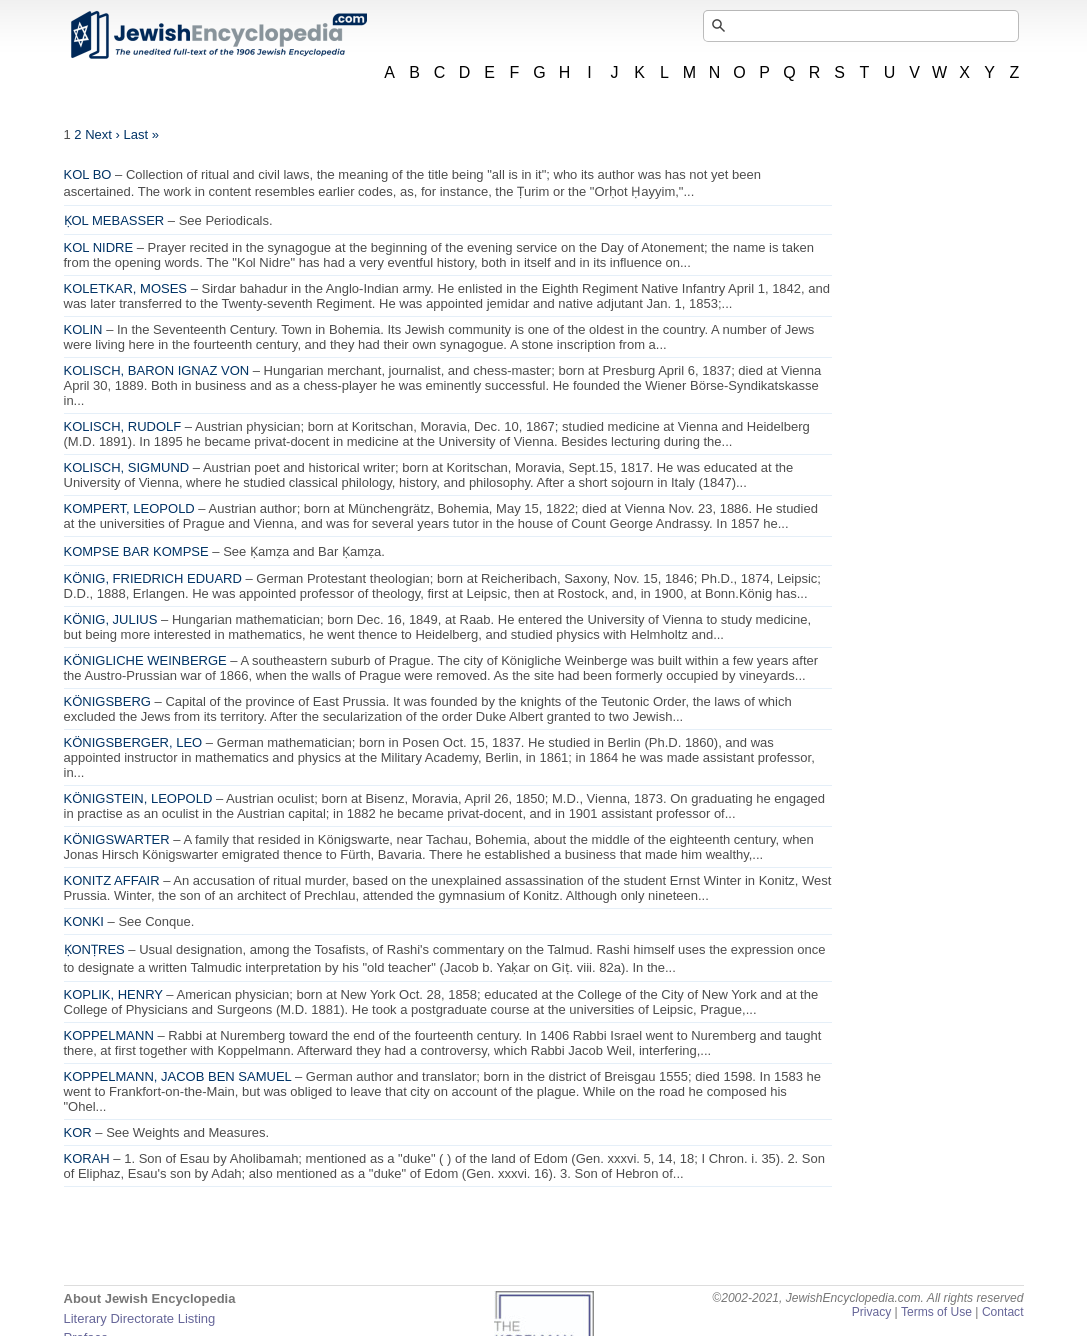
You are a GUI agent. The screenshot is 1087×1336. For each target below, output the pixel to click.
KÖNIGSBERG (107, 701)
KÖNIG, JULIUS (111, 619)
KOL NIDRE (99, 247)
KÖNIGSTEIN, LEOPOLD (138, 798)
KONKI (84, 921)
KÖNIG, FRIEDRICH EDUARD (153, 578)
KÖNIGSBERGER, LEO (133, 742)
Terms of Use (936, 1312)
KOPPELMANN (109, 1035)
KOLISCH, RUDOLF (123, 426)
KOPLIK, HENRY (113, 994)
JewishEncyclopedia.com (218, 35)
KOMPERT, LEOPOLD (129, 508)
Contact (1003, 1312)
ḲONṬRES (94, 949)
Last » (141, 134)
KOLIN (83, 329)
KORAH (87, 1158)
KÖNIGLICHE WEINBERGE (145, 660)
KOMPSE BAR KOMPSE (136, 551)
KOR (78, 1132)
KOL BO (88, 174)
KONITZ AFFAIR (112, 880)
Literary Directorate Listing (140, 1318)
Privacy (872, 1312)
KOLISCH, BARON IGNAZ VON (157, 370)
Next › (102, 134)
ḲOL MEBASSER (114, 220)
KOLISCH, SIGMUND (127, 467)
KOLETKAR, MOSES (126, 288)
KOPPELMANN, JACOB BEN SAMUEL (178, 1076)
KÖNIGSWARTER (117, 839)
